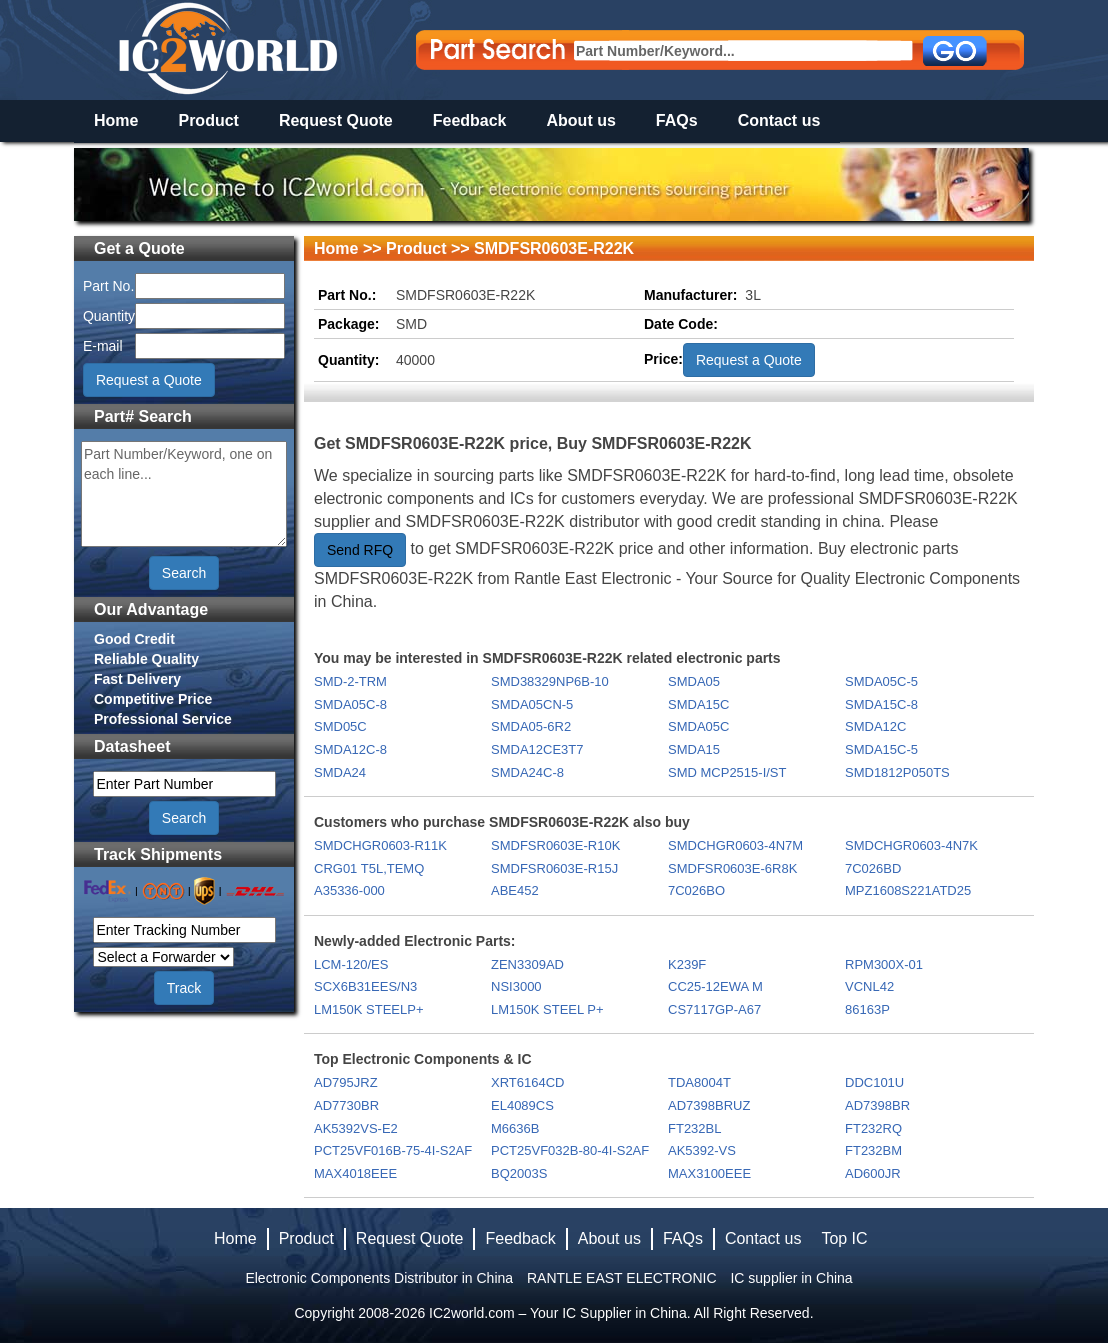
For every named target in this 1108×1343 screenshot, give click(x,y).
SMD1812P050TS (897, 772)
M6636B (515, 1128)
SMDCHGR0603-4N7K (911, 845)
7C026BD (873, 868)
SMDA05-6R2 (531, 726)
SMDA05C (698, 726)
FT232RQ (873, 1128)
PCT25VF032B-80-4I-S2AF (570, 1150)
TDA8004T (699, 1082)
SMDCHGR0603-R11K (380, 845)
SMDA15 (694, 749)
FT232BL (694, 1128)
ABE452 (515, 890)
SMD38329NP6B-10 (550, 681)
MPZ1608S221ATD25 (908, 890)
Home (116, 120)
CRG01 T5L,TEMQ (369, 868)
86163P (867, 1009)
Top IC (844, 1238)
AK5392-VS (702, 1150)
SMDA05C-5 (881, 681)
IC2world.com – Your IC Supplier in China (558, 1313)
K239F (687, 964)
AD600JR (873, 1173)
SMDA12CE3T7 (537, 749)
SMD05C (340, 726)
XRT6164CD (527, 1082)
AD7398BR (877, 1105)
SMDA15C (698, 704)
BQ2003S (519, 1173)
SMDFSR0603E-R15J (554, 868)
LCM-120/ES (351, 964)
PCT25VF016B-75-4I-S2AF (393, 1150)
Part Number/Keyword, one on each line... (184, 494)
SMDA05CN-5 (532, 704)
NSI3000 (516, 986)
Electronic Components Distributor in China (379, 1278)
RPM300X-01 (884, 964)
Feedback (470, 120)
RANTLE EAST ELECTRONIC (622, 1278)
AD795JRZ (346, 1082)
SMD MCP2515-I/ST (727, 772)
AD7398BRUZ (709, 1105)
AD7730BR (346, 1105)
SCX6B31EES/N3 (365, 986)
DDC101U (874, 1082)
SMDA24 (340, 772)
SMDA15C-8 (881, 704)
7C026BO (696, 890)
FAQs (677, 120)
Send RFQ (360, 550)
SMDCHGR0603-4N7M (735, 845)
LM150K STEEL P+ (547, 1009)
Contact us (779, 120)
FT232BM (873, 1150)
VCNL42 (869, 986)
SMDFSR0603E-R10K (555, 845)
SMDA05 (694, 681)
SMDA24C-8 (527, 772)
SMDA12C (875, 726)
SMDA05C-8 (350, 704)
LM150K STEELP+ (368, 1009)
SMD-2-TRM (350, 681)
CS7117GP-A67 (714, 1009)
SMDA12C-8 (350, 749)
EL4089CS (522, 1105)
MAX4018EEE (355, 1173)
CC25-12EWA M (715, 986)
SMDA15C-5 (881, 749)
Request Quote (336, 120)
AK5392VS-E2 (356, 1128)
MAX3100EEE (709, 1173)
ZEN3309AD (527, 964)
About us (581, 120)
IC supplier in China (791, 1278)
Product (208, 120)
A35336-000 (349, 890)
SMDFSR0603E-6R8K (732, 868)
